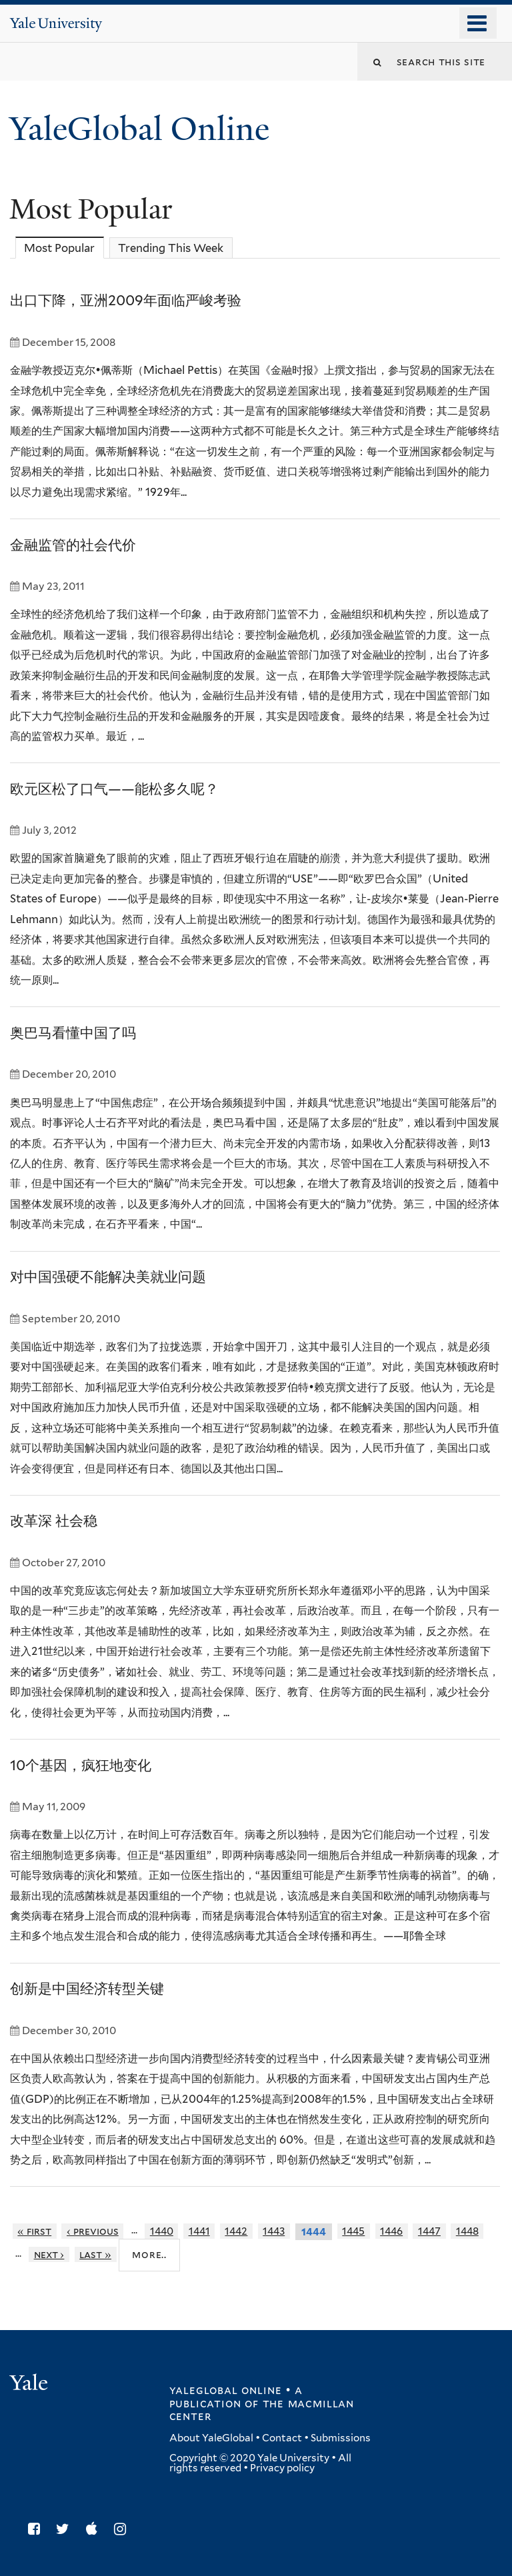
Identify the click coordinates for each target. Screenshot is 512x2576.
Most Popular (63, 248)
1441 (199, 2231)
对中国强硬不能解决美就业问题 (108, 1276)
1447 (429, 2231)
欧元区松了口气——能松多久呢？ (114, 788)
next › (49, 2254)
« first (34, 2231)
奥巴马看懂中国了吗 (73, 1032)
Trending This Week (170, 248)
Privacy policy (282, 2468)
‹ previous (93, 2231)
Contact (282, 2438)
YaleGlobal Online (139, 129)
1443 (274, 2231)
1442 (236, 2231)
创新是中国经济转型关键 (87, 1988)
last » (95, 2254)
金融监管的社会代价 (73, 545)
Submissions (341, 2438)
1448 (467, 2231)
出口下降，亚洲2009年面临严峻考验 (125, 300)
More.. (149, 2254)
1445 (353, 2231)
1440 (161, 2231)
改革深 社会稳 (53, 1520)
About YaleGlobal (211, 2438)
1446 (391, 2231)
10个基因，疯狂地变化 (80, 1765)
